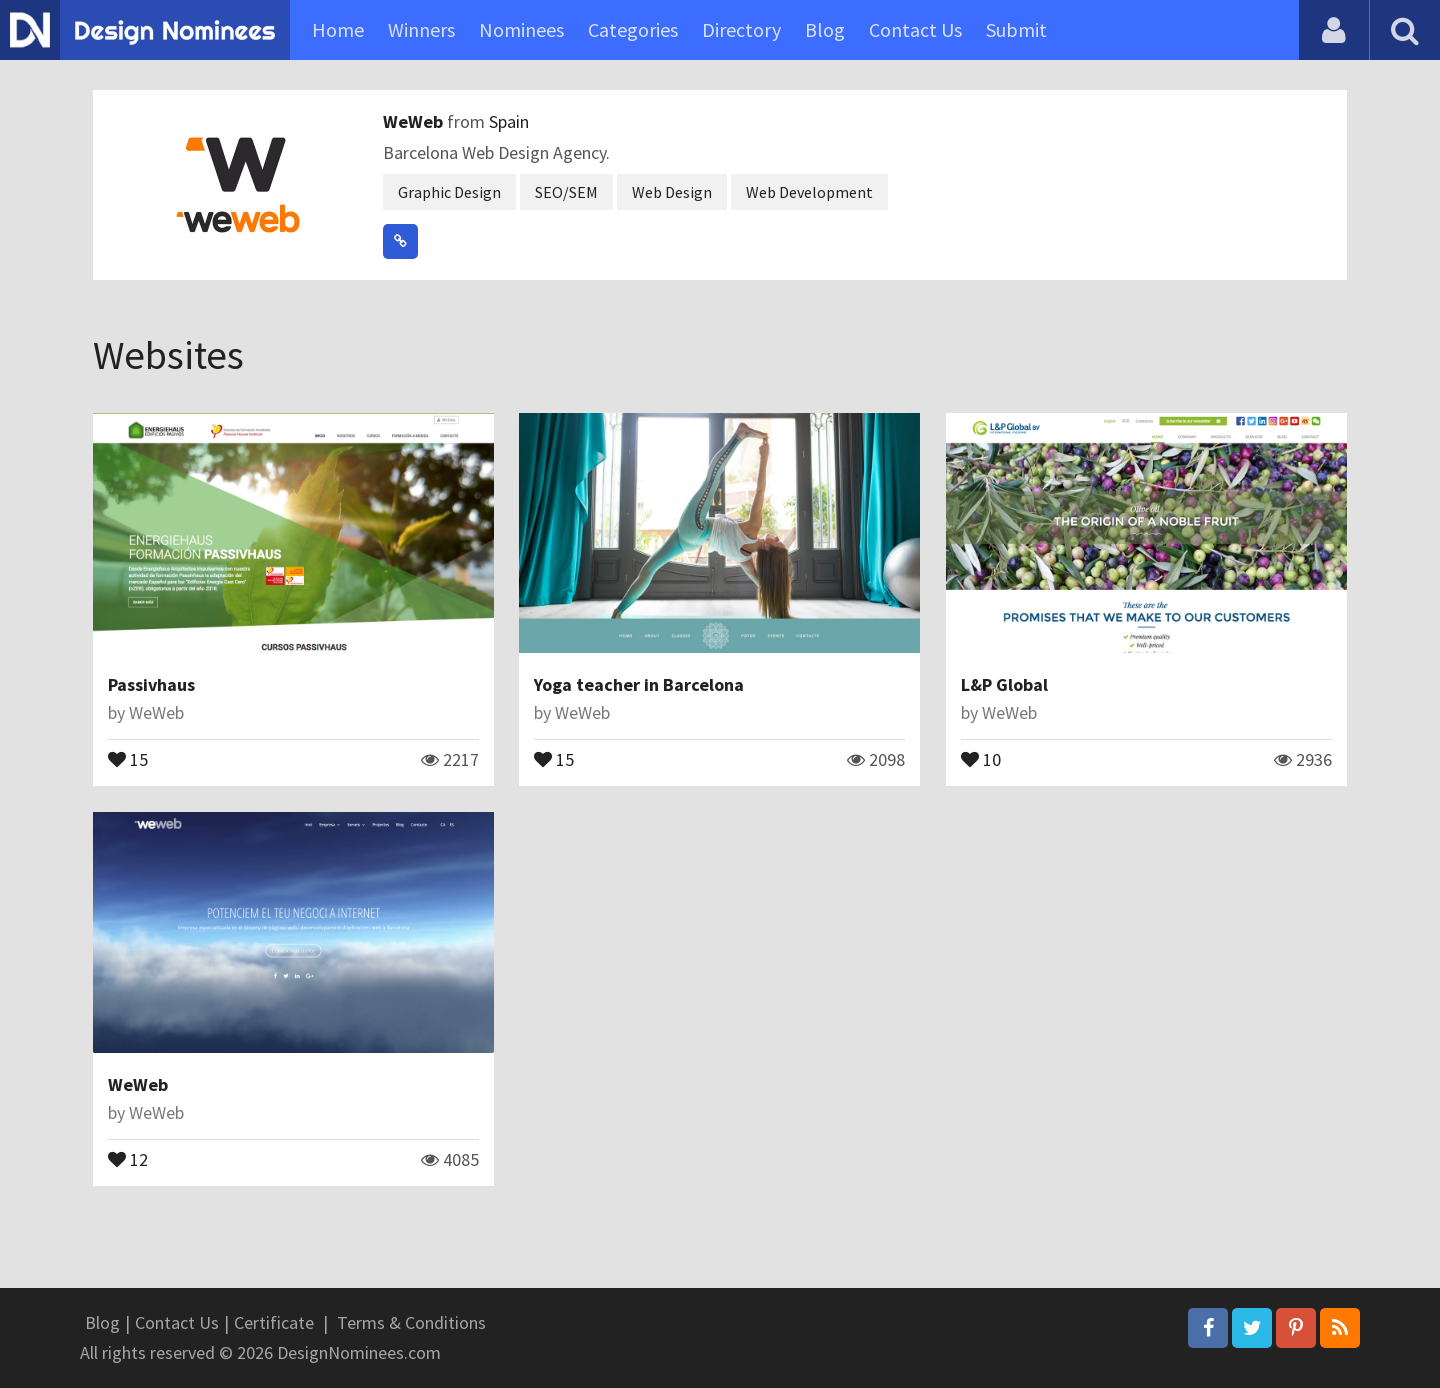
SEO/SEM (566, 192)
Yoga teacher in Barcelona (639, 684)
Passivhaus (151, 684)
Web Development (809, 192)
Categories (633, 29)
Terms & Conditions (411, 1322)
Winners (421, 29)
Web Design (672, 192)
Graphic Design (449, 192)
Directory (741, 29)
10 (981, 758)
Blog (825, 29)
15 (128, 758)
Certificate (274, 1322)
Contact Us (915, 29)
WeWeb (415, 121)
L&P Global (1004, 684)
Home (338, 29)
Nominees (521, 29)
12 (128, 1158)
